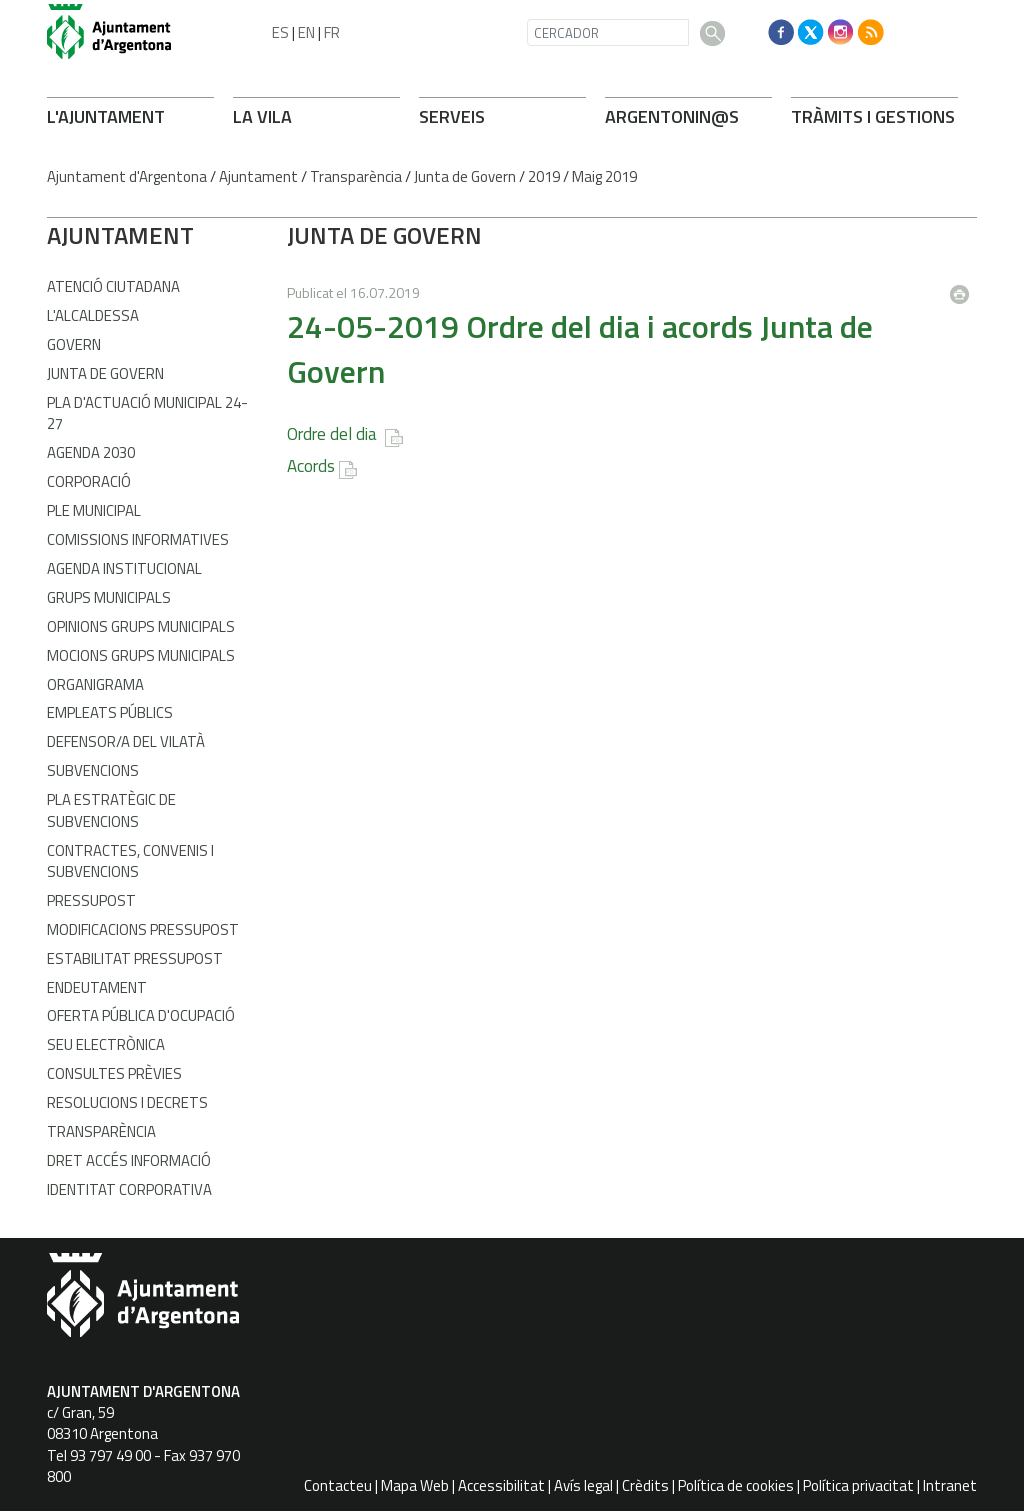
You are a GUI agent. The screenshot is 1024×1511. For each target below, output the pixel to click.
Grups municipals (109, 597)
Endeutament (97, 987)
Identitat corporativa (129, 1189)
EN (306, 32)
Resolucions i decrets (127, 1102)
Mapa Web (415, 1485)
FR (332, 32)
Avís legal (583, 1485)
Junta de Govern (465, 176)
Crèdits (645, 1485)
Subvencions (93, 770)
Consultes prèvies (114, 1073)
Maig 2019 (604, 176)
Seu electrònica (106, 1044)
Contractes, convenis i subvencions (130, 861)
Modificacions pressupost (143, 929)
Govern (74, 344)
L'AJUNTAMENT (106, 116)
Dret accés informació (129, 1160)
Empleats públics (110, 712)
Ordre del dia (334, 434)
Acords (311, 466)
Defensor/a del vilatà (126, 741)
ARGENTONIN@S (672, 116)
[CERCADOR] (608, 32)
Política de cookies (736, 1485)
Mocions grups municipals (141, 655)
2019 (544, 176)
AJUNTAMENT (120, 235)
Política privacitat (858, 1485)
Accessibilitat (501, 1485)
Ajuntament (258, 176)
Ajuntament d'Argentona (127, 176)
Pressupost (91, 900)
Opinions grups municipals (141, 626)
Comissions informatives (138, 539)
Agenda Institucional (124, 568)
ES (280, 32)
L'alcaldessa (93, 315)
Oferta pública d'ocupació (141, 1015)
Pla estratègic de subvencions (111, 810)
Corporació (89, 481)
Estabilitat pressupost (135, 958)
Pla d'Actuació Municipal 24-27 (147, 413)
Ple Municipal (94, 510)
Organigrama (95, 684)
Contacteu (338, 1485)
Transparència (356, 176)
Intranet (950, 1485)
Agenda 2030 (91, 452)
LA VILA (262, 116)
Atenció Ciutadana (113, 286)
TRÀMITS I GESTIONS (873, 116)
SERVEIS (452, 116)
